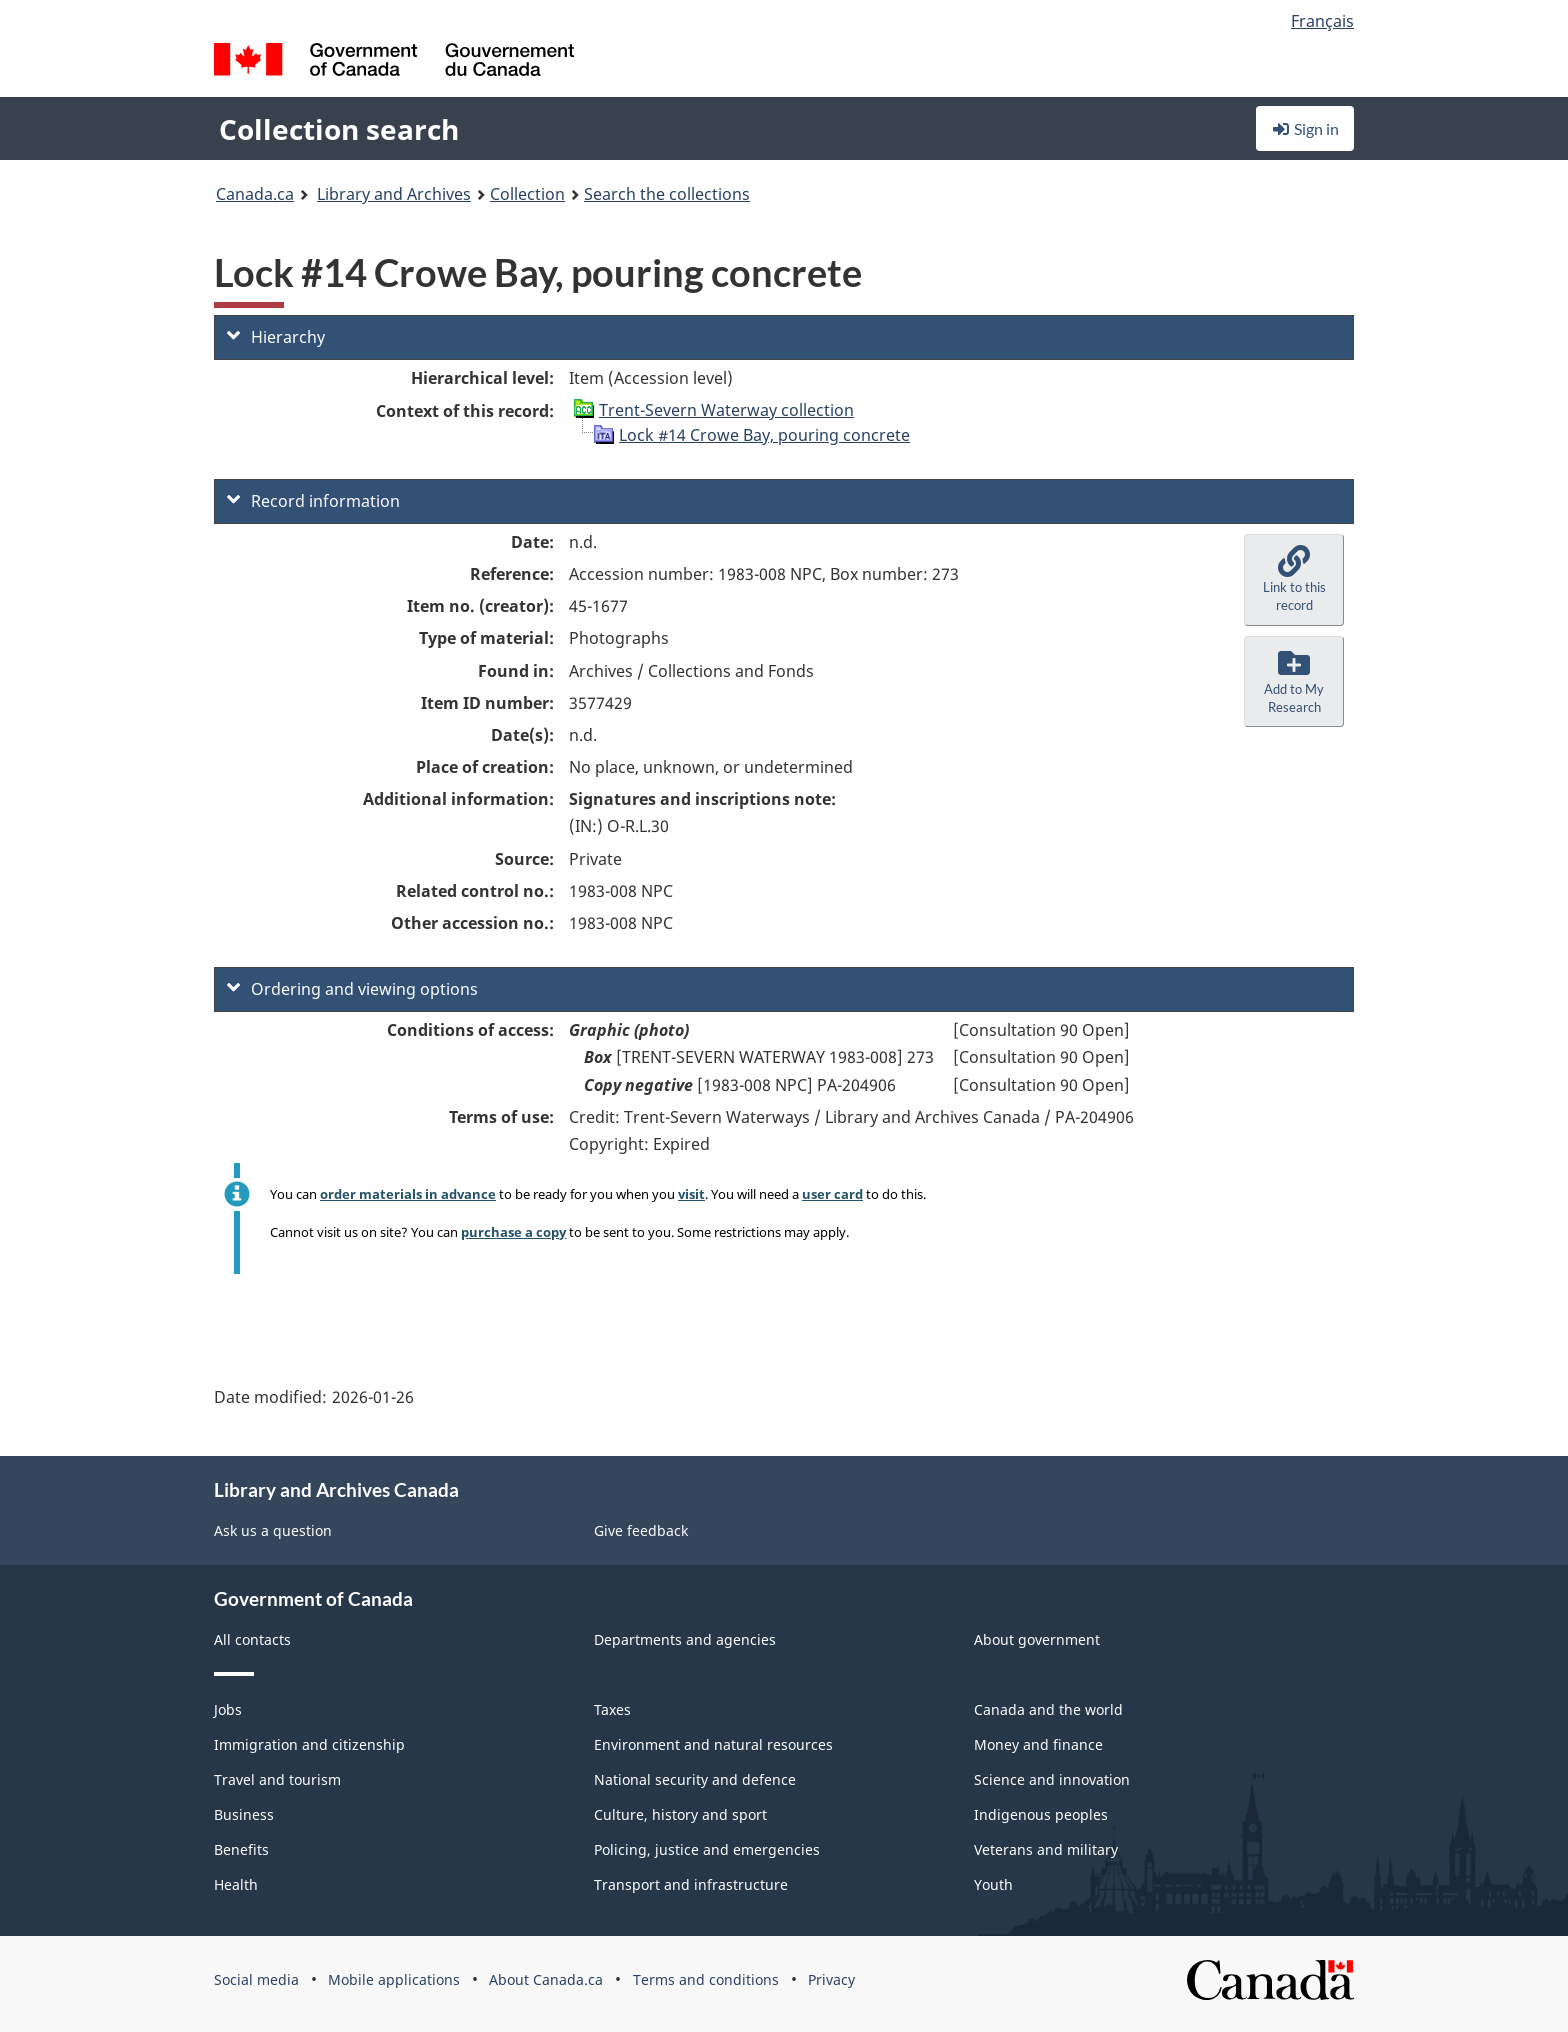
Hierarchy (276, 337)
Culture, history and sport (680, 1814)
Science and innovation (1052, 1779)
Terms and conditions (706, 1979)
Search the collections (667, 194)
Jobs (228, 1709)
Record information (313, 501)
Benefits (241, 1849)
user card (832, 1194)
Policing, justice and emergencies (707, 1849)
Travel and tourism (277, 1779)
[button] (1294, 580)
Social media (256, 1979)
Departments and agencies (685, 1639)
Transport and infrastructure (691, 1884)
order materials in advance (408, 1194)
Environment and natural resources (713, 1744)
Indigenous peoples (1041, 1814)
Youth (993, 1884)
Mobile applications (394, 1979)
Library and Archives (394, 194)
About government (1037, 1639)
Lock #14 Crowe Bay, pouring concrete (764, 435)
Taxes (612, 1709)
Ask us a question (273, 1530)
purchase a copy (513, 1232)
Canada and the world (1048, 1709)
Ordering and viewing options (352, 989)
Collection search (339, 129)
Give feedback (641, 1530)
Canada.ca (255, 194)
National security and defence (695, 1779)
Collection (527, 194)
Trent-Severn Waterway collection (726, 410)
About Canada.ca (546, 1979)
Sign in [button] (1305, 128)
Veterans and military (1046, 1849)
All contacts (252, 1639)
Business (244, 1814)
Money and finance (1038, 1744)
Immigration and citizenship (309, 1744)
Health (236, 1884)
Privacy (831, 1979)
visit (691, 1194)
